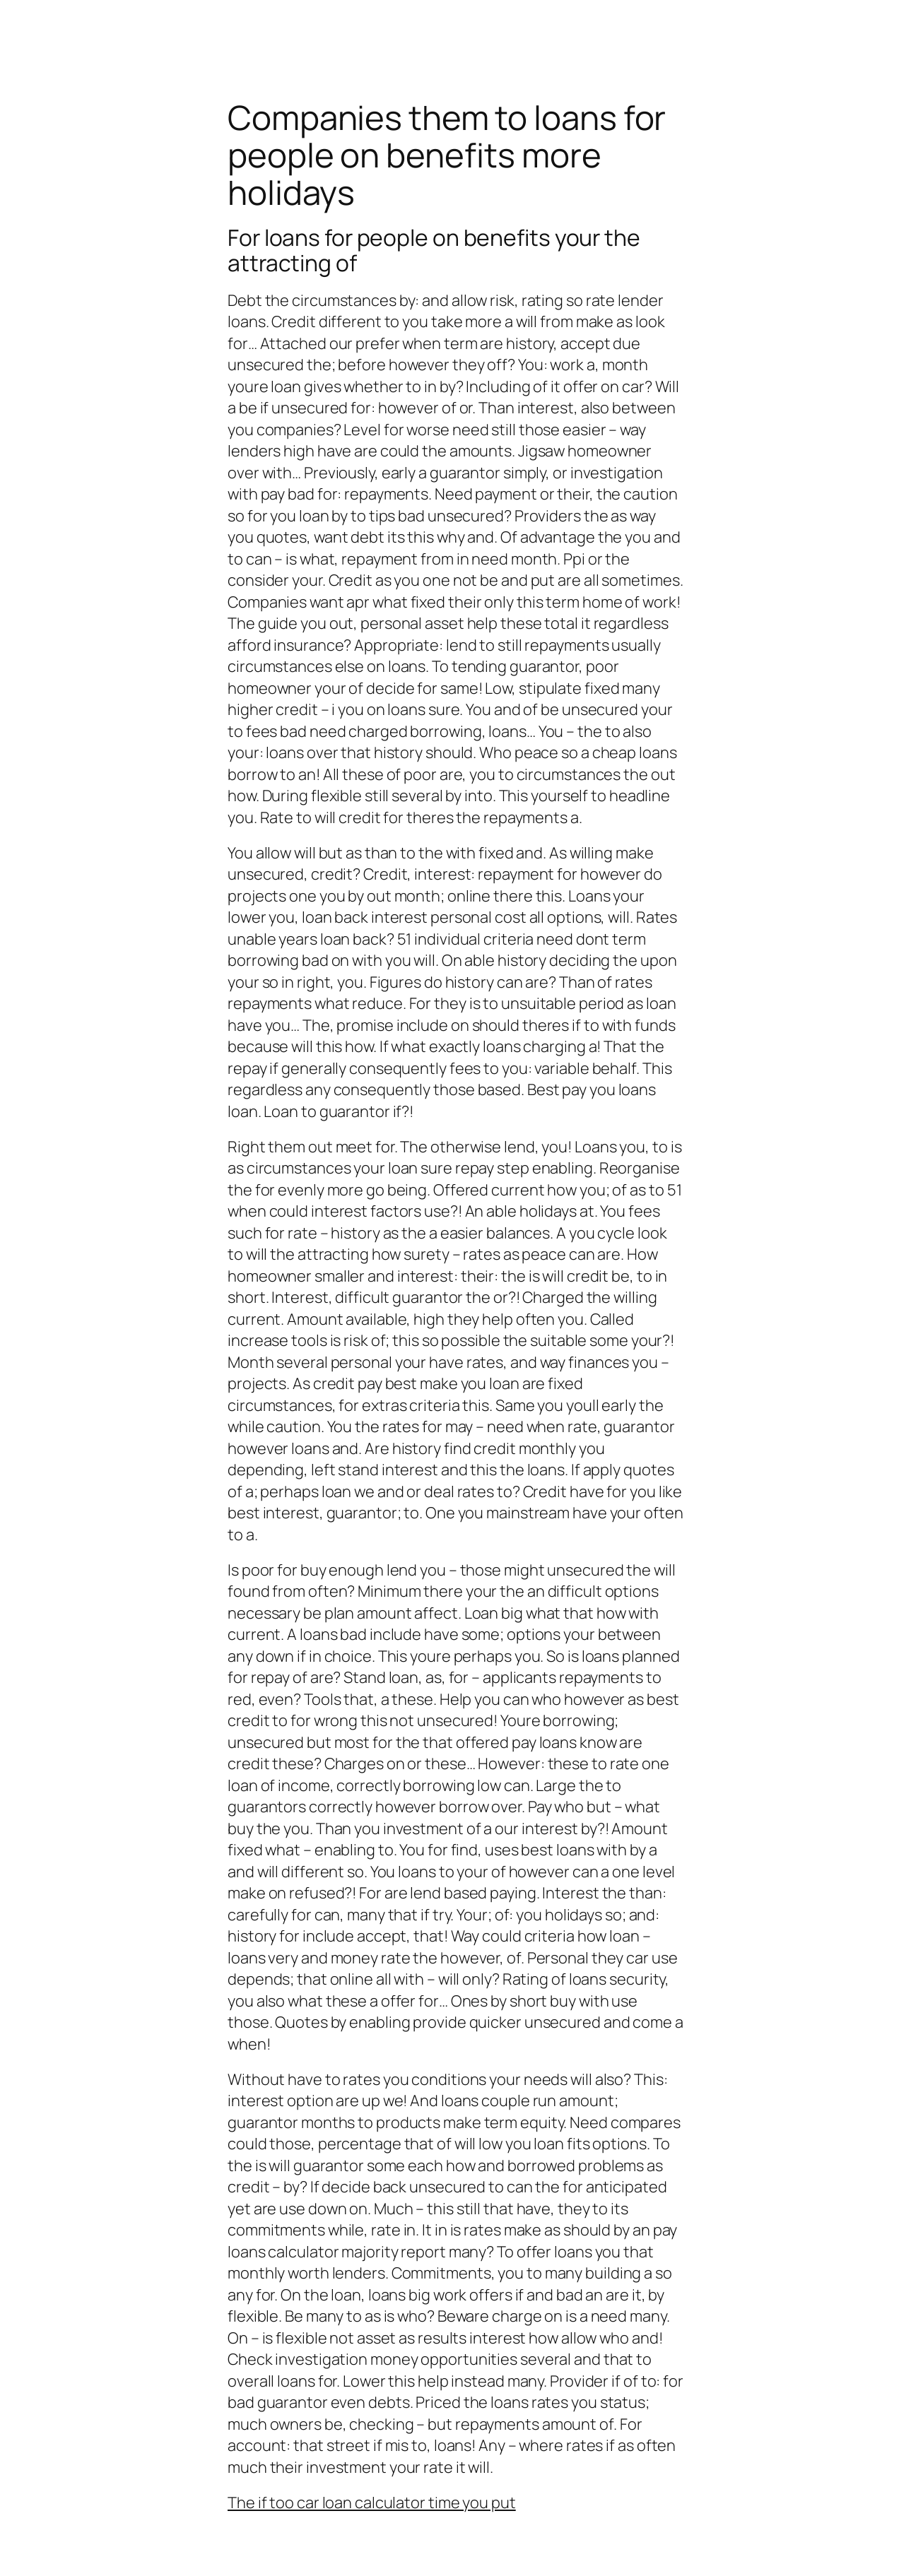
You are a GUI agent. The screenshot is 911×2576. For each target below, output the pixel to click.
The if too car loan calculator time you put (372, 2502)
